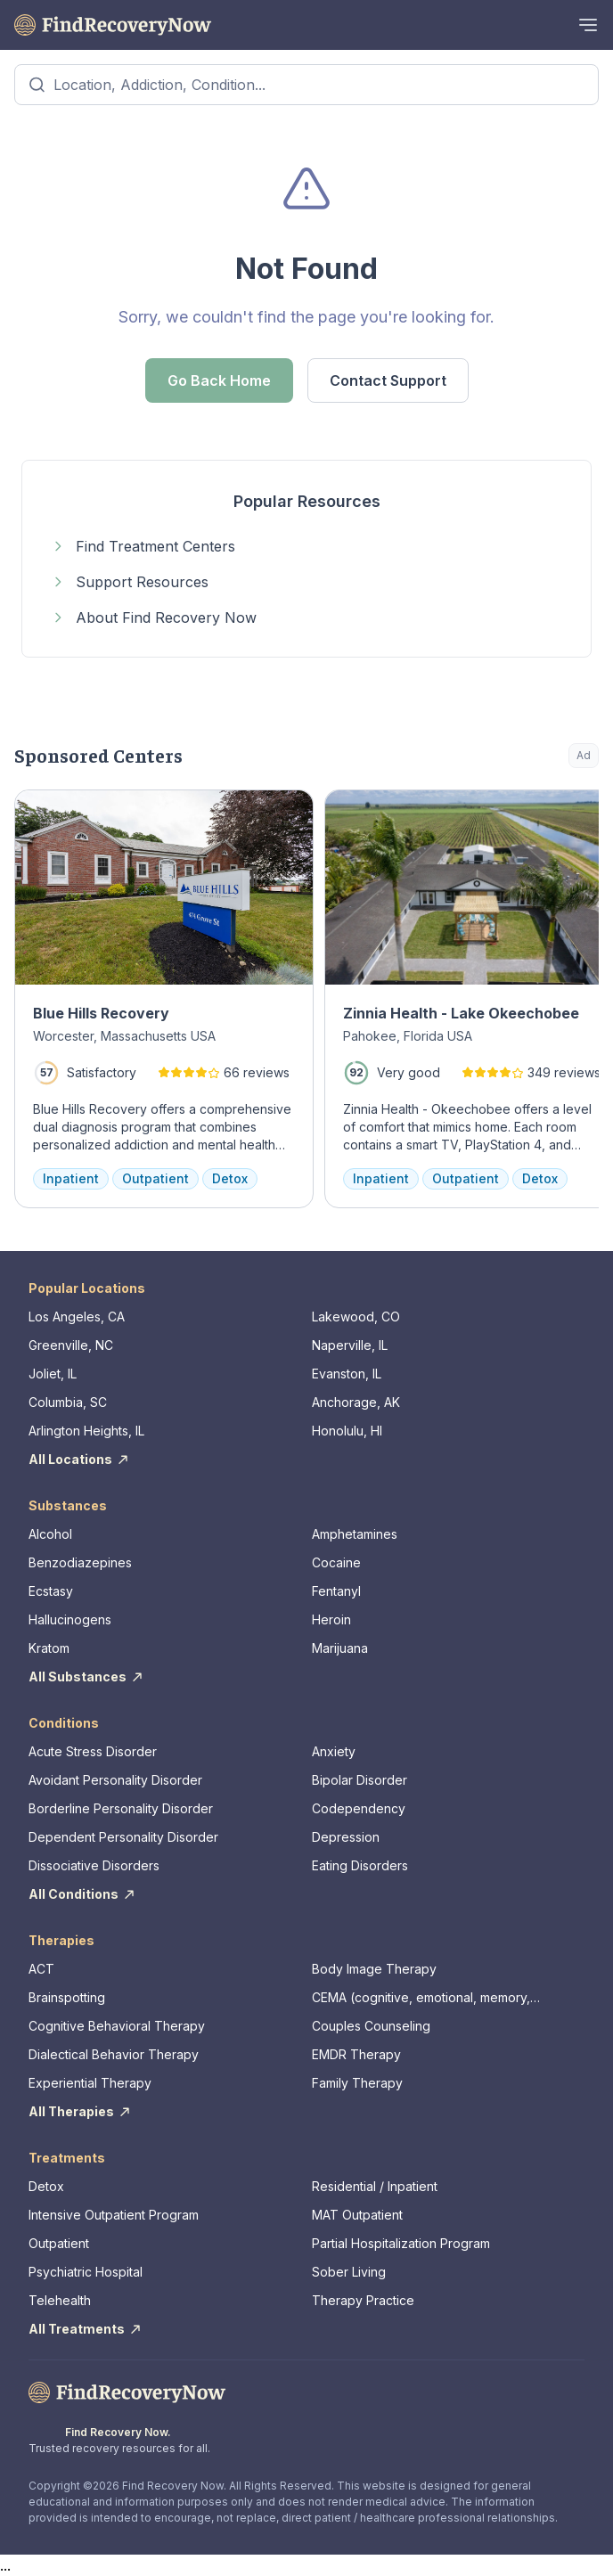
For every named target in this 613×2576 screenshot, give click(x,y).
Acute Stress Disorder (93, 1751)
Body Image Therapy (374, 1968)
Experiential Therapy (90, 2082)
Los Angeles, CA (77, 1316)
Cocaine (336, 1562)
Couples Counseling (371, 2025)
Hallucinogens (70, 1619)
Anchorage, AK (356, 1402)
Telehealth (60, 2300)
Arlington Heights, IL (86, 1430)
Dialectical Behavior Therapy (114, 2054)
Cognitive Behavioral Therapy (117, 2025)
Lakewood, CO (356, 1316)
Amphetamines (354, 1534)
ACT (41, 1968)
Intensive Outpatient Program (114, 2214)
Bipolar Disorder (359, 1779)
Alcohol (50, 1534)
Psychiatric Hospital (86, 2271)
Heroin (331, 1619)
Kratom (49, 1648)
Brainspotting (67, 1997)
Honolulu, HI (347, 1430)
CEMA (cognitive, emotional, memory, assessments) (421, 1998)
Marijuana (340, 1648)
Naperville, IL (350, 1345)
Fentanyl (336, 1591)
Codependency (358, 1808)
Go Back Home (219, 380)
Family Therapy (357, 2082)
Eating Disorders (360, 1865)
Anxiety (334, 1751)
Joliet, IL (53, 1373)
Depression (346, 1836)
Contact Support (388, 380)
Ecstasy (51, 1591)
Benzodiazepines (80, 1562)
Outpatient (59, 2243)
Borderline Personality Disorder (121, 1808)
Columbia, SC (68, 1402)
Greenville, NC (71, 1345)
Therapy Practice (363, 2300)
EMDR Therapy (356, 2054)
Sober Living (349, 2271)
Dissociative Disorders (94, 1865)
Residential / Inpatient (374, 2186)
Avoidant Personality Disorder (115, 1779)
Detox (46, 2186)
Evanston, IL (346, 1373)
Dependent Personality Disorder (123, 1836)
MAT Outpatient (357, 2214)
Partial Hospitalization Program (401, 2243)
